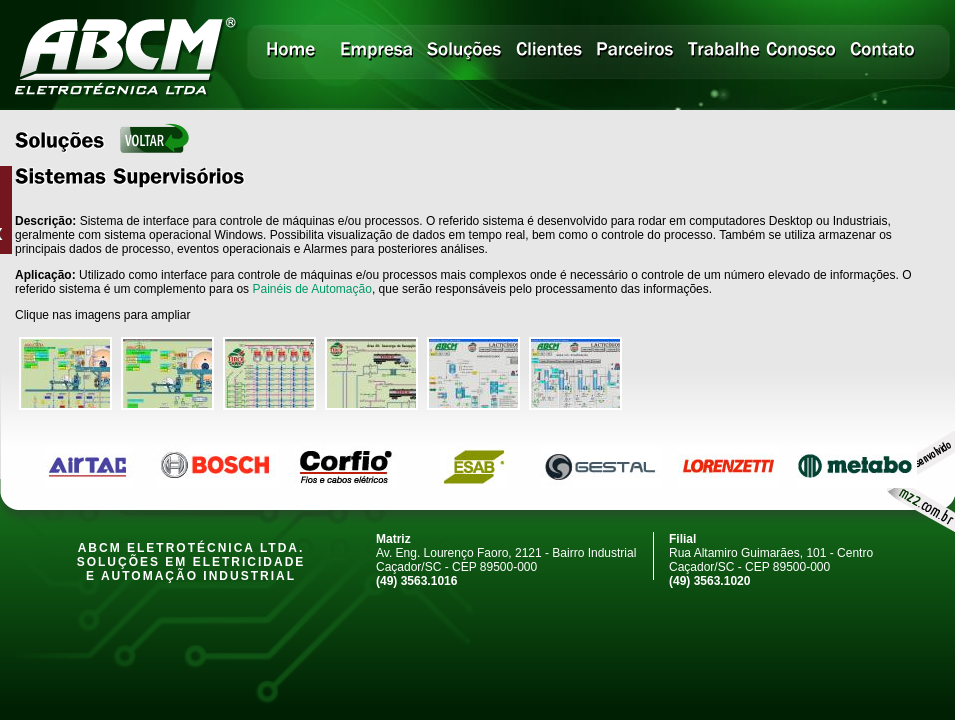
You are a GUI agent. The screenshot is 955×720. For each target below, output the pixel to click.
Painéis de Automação (311, 289)
